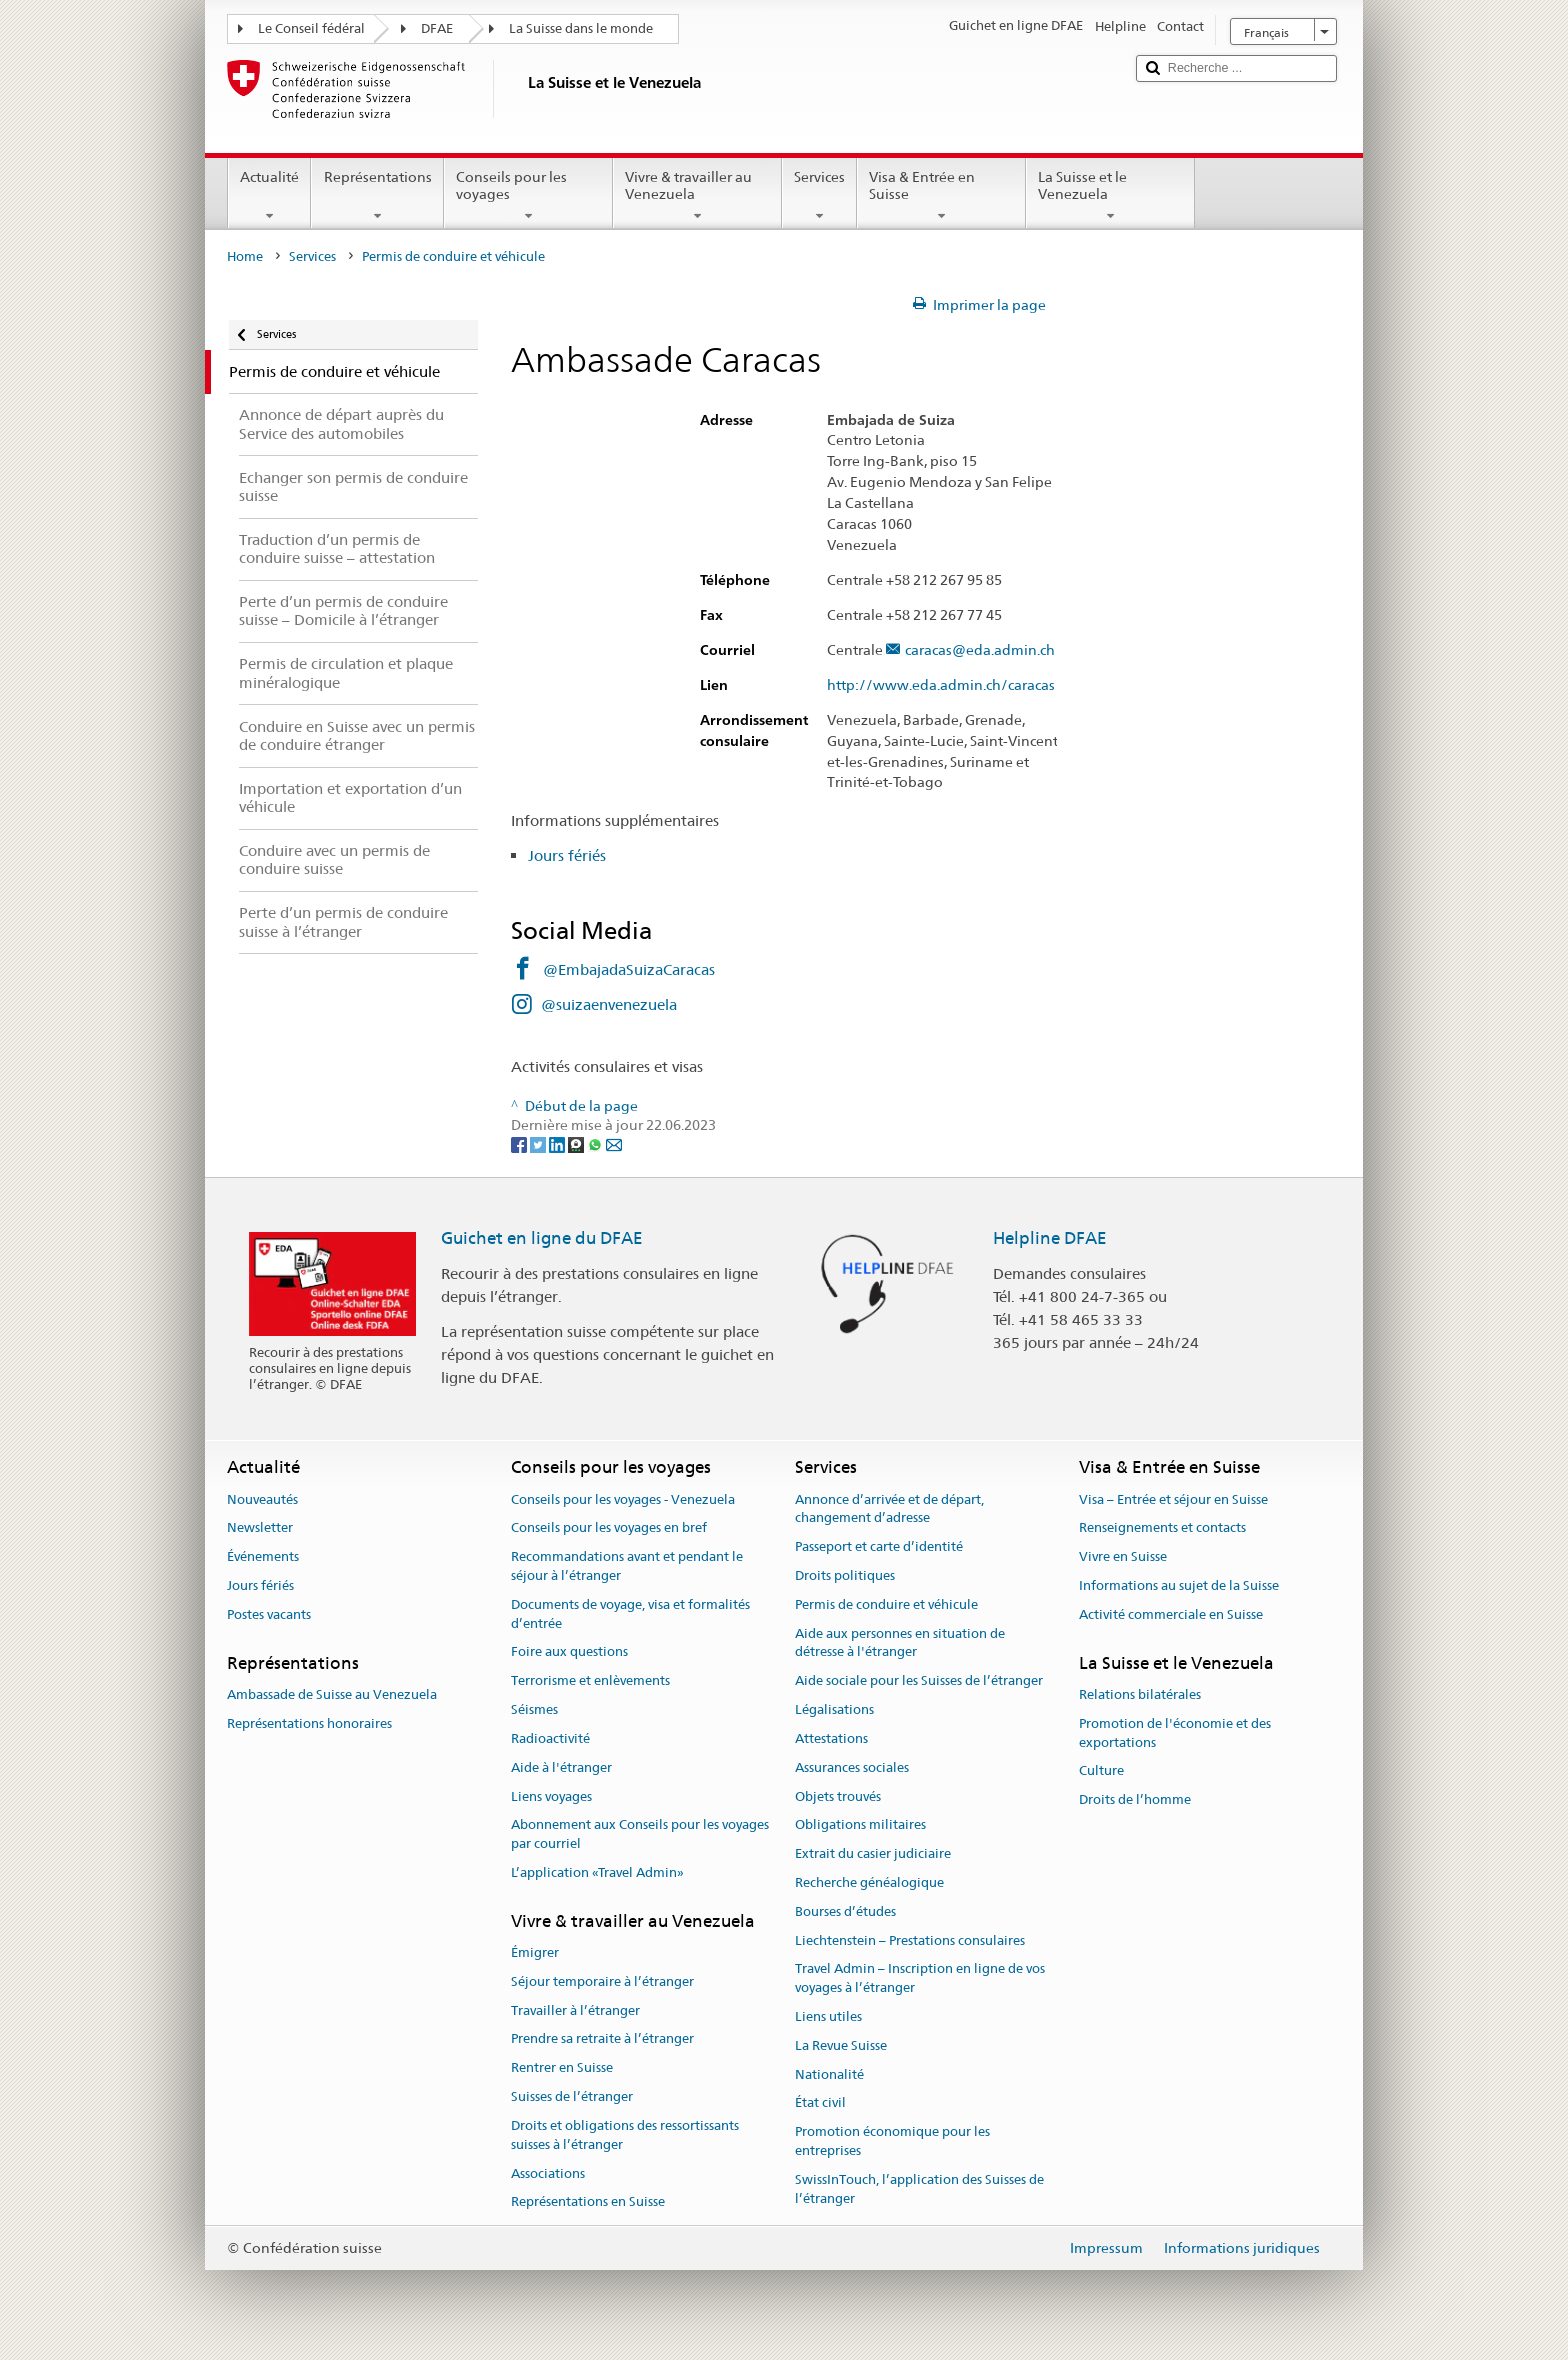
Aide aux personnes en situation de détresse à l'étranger (900, 1643)
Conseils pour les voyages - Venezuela (623, 1499)
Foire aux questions (569, 1652)
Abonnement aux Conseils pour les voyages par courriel (640, 1835)
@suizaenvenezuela (609, 1004)
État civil (820, 2103)
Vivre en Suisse (1123, 1557)
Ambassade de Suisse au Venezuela (332, 1694)
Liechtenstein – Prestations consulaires (910, 1940)
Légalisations (834, 1709)
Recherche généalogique (869, 1882)
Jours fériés (567, 855)
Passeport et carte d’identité (879, 1546)
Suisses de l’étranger (572, 2096)
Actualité (269, 196)
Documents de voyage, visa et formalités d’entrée (630, 1614)
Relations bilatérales (1140, 1694)
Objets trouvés (838, 1796)
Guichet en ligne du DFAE (542, 1238)
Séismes (534, 1709)
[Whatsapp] (596, 1144)
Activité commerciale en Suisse (1171, 1614)
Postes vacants (269, 1614)
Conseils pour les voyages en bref (609, 1528)
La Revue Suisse (841, 2045)
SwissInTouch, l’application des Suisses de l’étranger (919, 2189)
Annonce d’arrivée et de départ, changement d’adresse (889, 1509)
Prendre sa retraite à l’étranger (602, 2039)
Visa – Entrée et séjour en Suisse (1173, 1499)
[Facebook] (520, 1144)
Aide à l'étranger (561, 1767)
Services (819, 196)
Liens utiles (828, 2016)
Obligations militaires (860, 1825)
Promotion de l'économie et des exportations (1175, 1733)
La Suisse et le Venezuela (1110, 196)
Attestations (831, 1738)
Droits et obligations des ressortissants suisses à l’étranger (625, 2135)
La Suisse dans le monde (581, 28)
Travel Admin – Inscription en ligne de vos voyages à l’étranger (920, 1979)
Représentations (377, 196)
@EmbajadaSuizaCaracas (629, 969)
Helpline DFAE (1050, 1238)
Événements (263, 1557)
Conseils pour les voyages (528, 196)
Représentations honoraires (309, 1723)
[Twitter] (539, 1144)
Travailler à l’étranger (575, 2010)
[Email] (614, 1144)
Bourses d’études (845, 1911)
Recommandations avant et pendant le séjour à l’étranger (627, 1567)
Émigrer (535, 1952)
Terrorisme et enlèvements (590, 1681)
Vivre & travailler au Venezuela (697, 196)
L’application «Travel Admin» (597, 1872)
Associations (548, 2173)
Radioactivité (550, 1738)
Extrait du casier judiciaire (873, 1853)
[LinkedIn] (558, 1144)
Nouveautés (262, 1499)
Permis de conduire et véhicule (886, 1604)
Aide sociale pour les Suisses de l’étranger (919, 1681)
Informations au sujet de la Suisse (1179, 1585)
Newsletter (260, 1528)
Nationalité (829, 2074)
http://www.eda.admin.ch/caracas (950, 685)
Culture (1101, 1771)
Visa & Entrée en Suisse (941, 196)
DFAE (437, 28)
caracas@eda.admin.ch (980, 650)
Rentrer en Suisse (562, 2068)
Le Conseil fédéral (311, 28)
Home (245, 256)
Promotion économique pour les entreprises (892, 2142)
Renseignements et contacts (1162, 1528)
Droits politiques (845, 1575)
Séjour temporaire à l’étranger (602, 1981)
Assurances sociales (852, 1767)
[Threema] (577, 1144)
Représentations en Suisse (588, 2202)
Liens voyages (551, 1796)
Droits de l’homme (1135, 1799)
